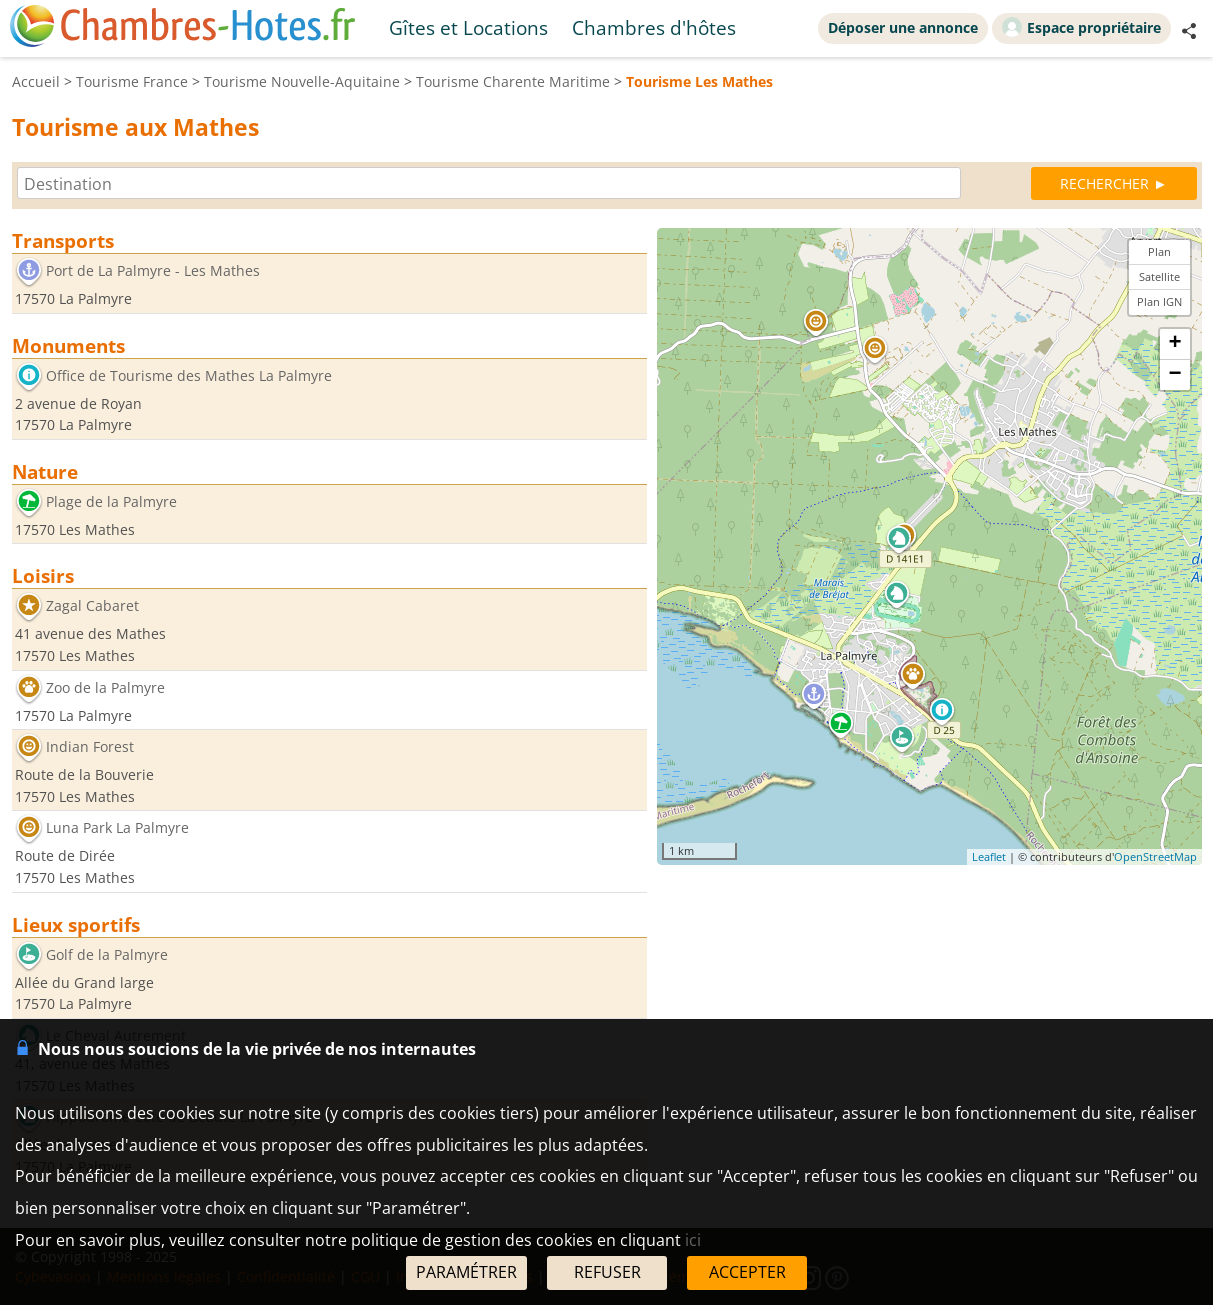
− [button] (1174, 375)
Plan (1159, 251)
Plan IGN (1159, 301)
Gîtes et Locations (468, 27)
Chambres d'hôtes (654, 27)
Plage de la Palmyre (111, 501)
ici (693, 1240)
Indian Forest (90, 747)
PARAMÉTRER (466, 1272)
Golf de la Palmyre (107, 954)
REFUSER (607, 1272)
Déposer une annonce (903, 27)
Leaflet (989, 856)
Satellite (1159, 276)
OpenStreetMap (1155, 856)
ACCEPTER (747, 1272)
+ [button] (1174, 344)
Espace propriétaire (1081, 27)
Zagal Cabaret (92, 606)
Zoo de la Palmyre (105, 687)
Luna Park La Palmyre (117, 828)
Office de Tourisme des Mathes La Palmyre (189, 375)
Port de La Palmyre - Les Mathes (153, 270)
